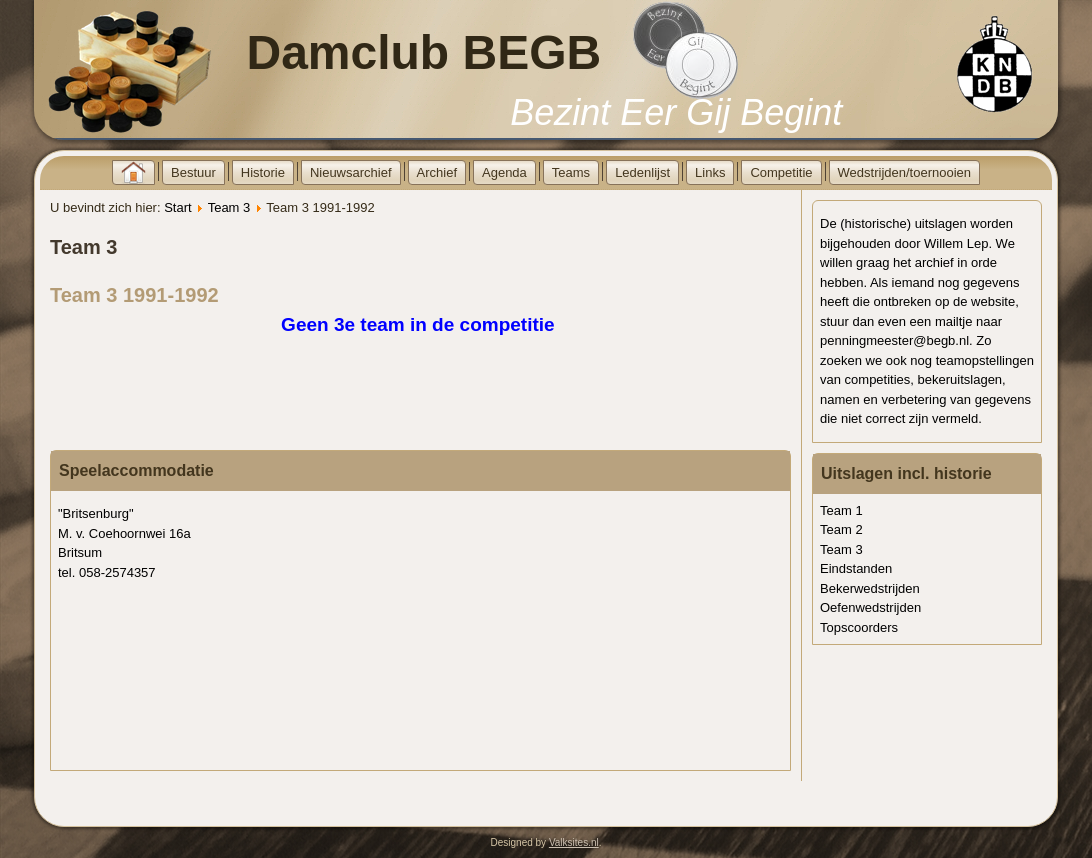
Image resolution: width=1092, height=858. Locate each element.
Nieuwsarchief (351, 172)
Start (177, 207)
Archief (437, 172)
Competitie (781, 172)
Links (710, 172)
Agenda (504, 172)
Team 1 (841, 510)
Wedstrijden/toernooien (904, 172)
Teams (571, 172)
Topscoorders (859, 627)
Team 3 (229, 207)
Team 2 (841, 529)
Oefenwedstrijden (870, 607)
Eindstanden (856, 568)
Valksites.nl (574, 842)
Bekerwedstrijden (870, 588)
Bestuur (193, 172)
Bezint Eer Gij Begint (676, 112)
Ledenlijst (642, 172)
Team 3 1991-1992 (134, 295)
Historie (263, 172)
